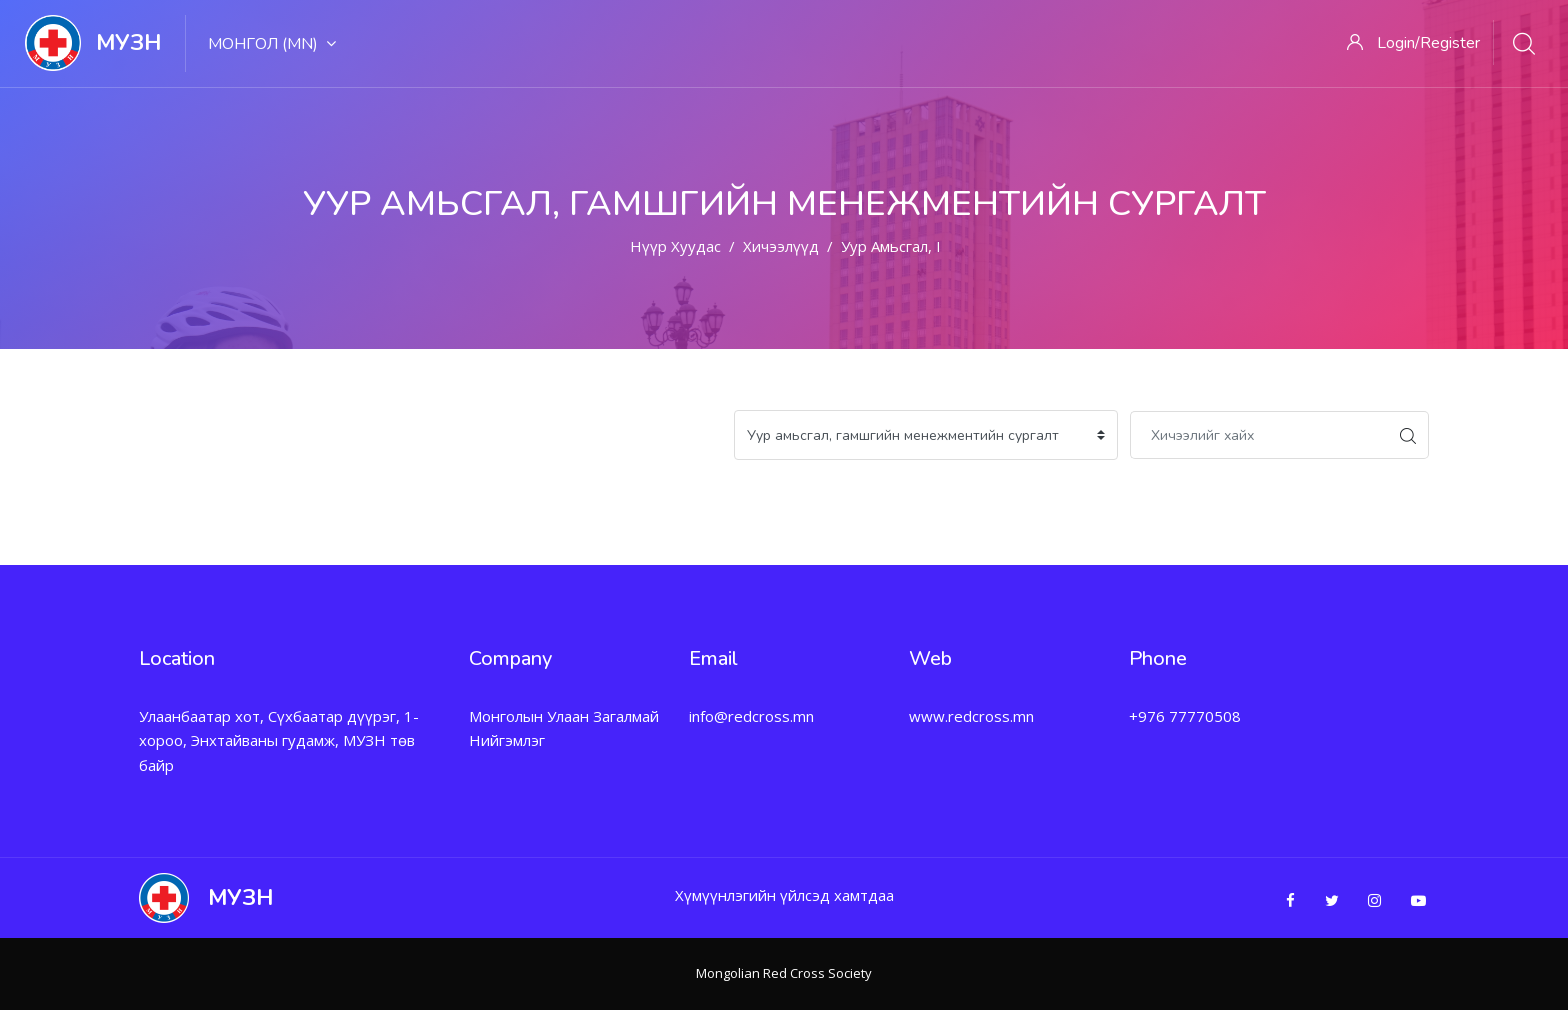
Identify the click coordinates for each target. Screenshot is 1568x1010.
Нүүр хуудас (675, 246)
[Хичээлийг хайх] (1259, 435)
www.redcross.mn (971, 716)
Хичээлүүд (781, 246)
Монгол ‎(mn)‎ (272, 44)
